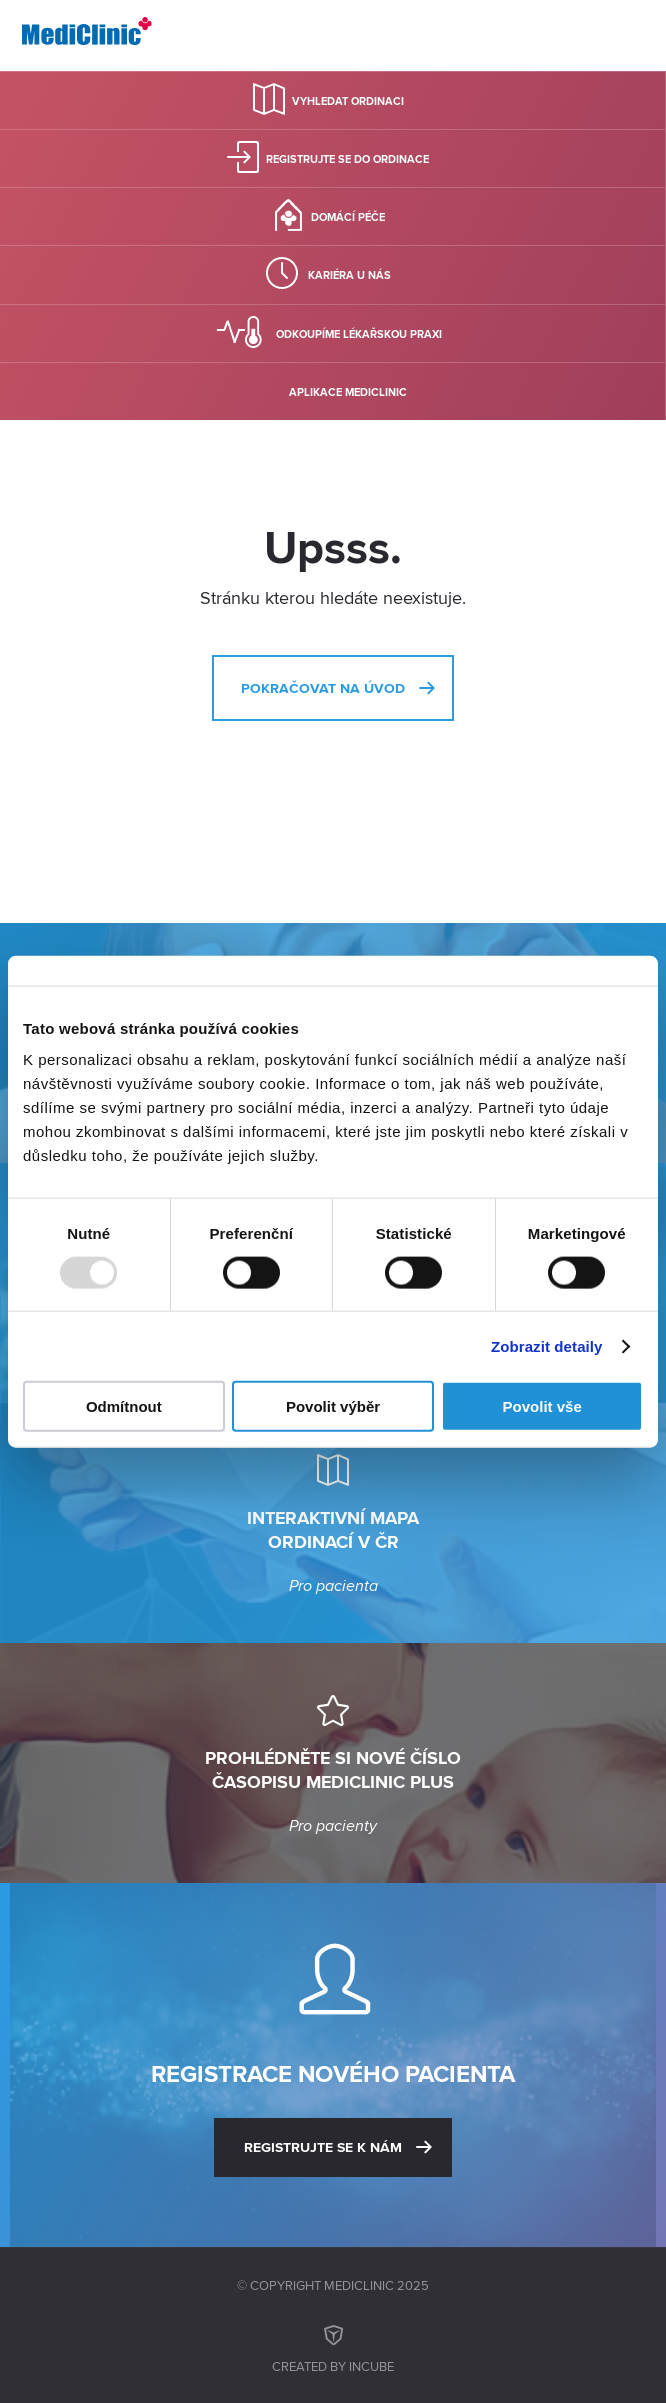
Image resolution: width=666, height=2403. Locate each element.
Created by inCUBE (333, 2346)
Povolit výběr (333, 1406)
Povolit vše (542, 1406)
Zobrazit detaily (547, 1345)
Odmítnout (124, 1406)
